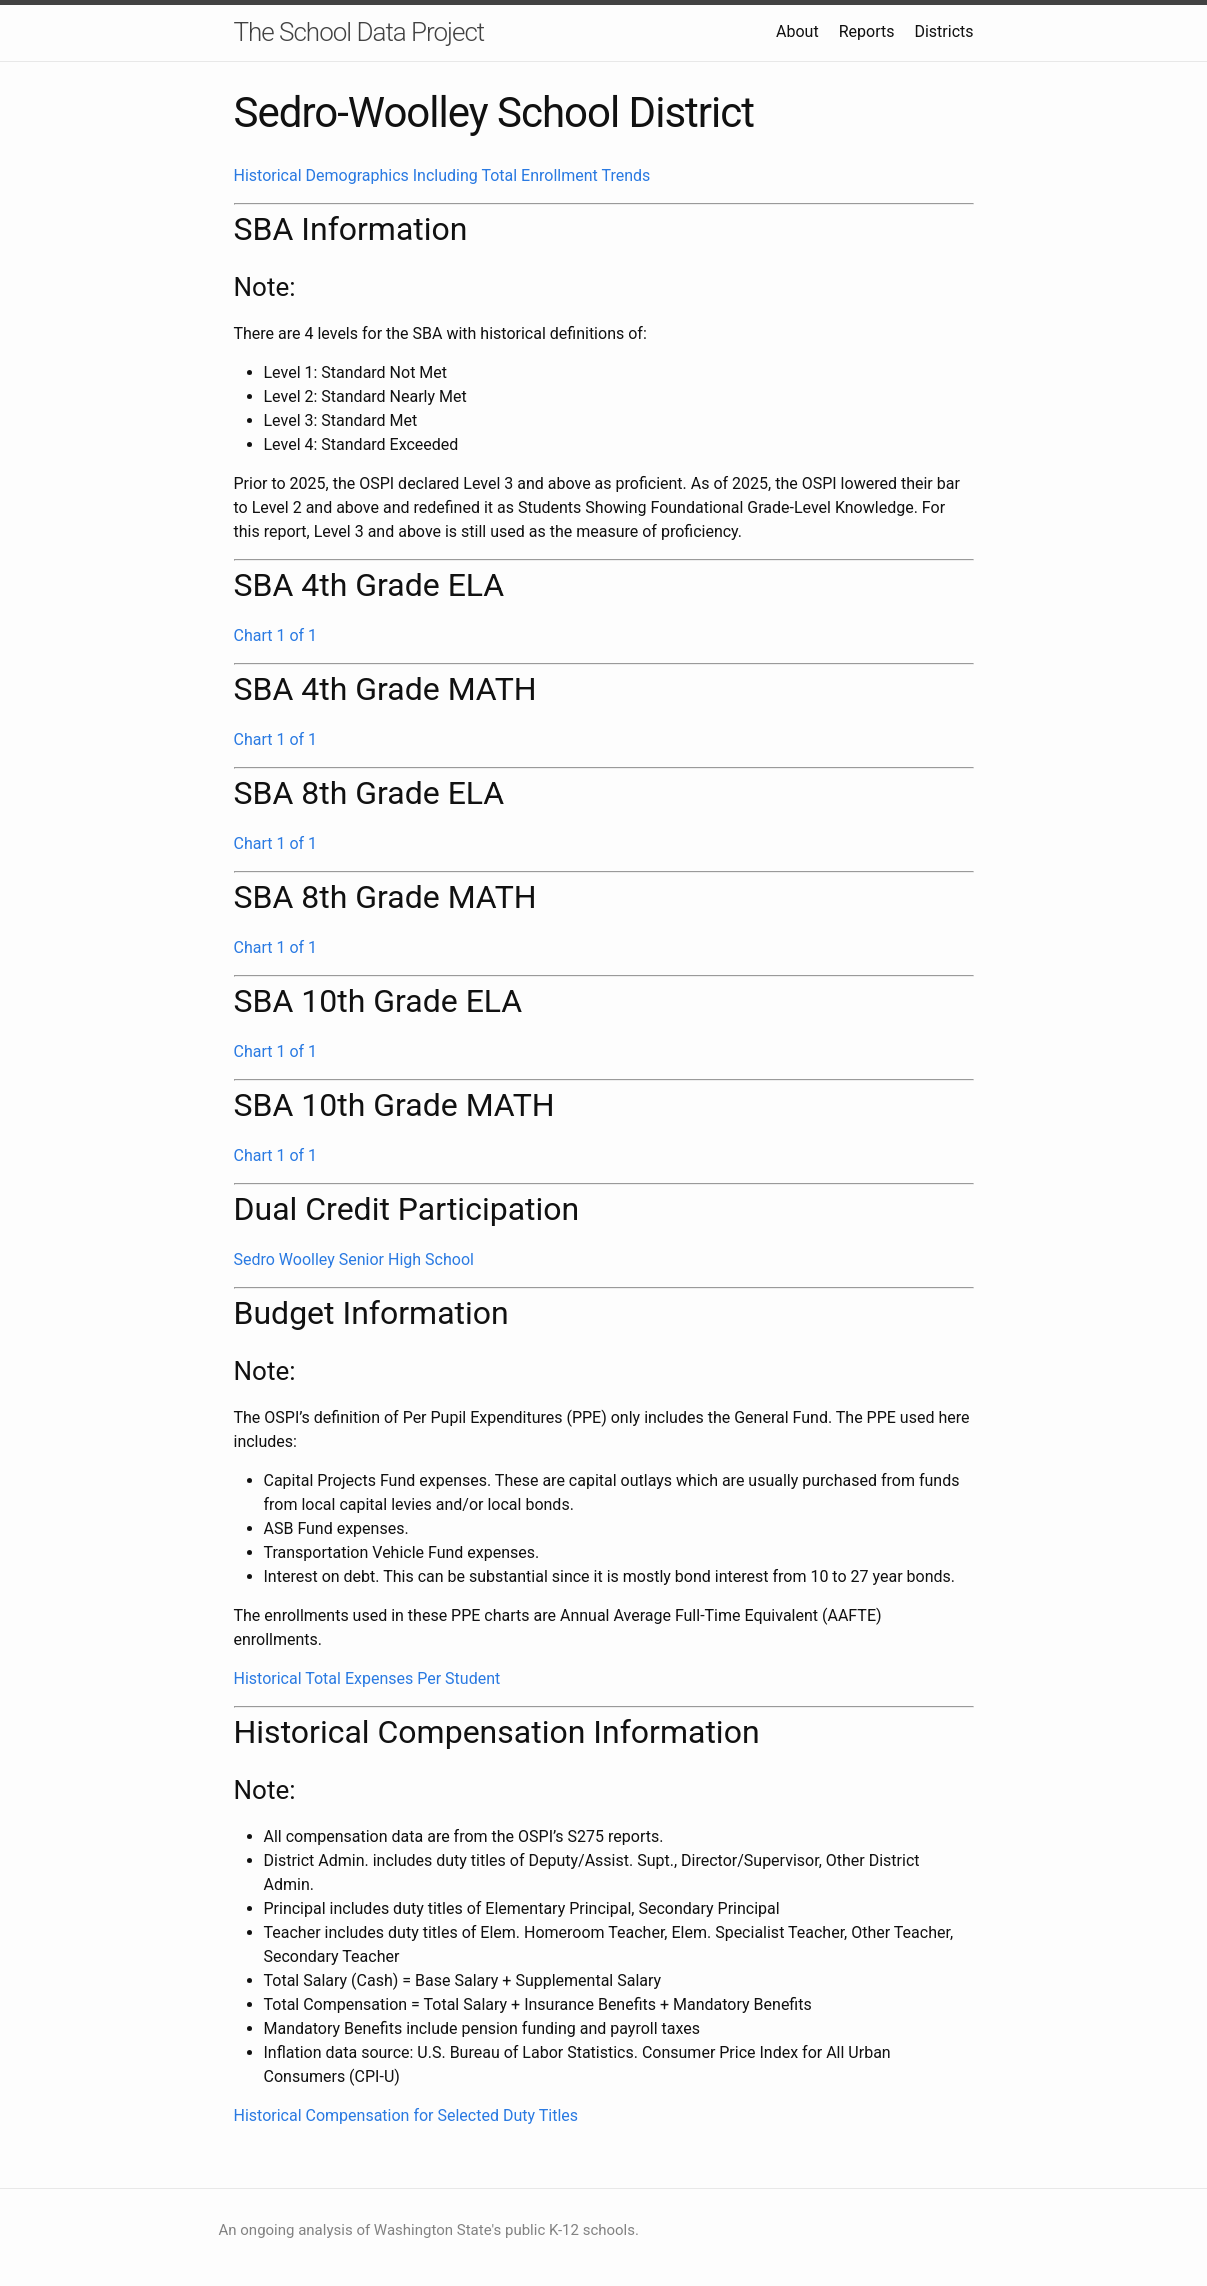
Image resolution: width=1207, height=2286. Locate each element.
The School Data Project (359, 32)
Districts (943, 31)
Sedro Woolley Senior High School (354, 1259)
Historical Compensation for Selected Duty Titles (406, 2115)
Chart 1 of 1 (276, 635)
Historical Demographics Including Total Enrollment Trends (442, 175)
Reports (867, 31)
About (797, 31)
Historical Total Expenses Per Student (367, 1678)
